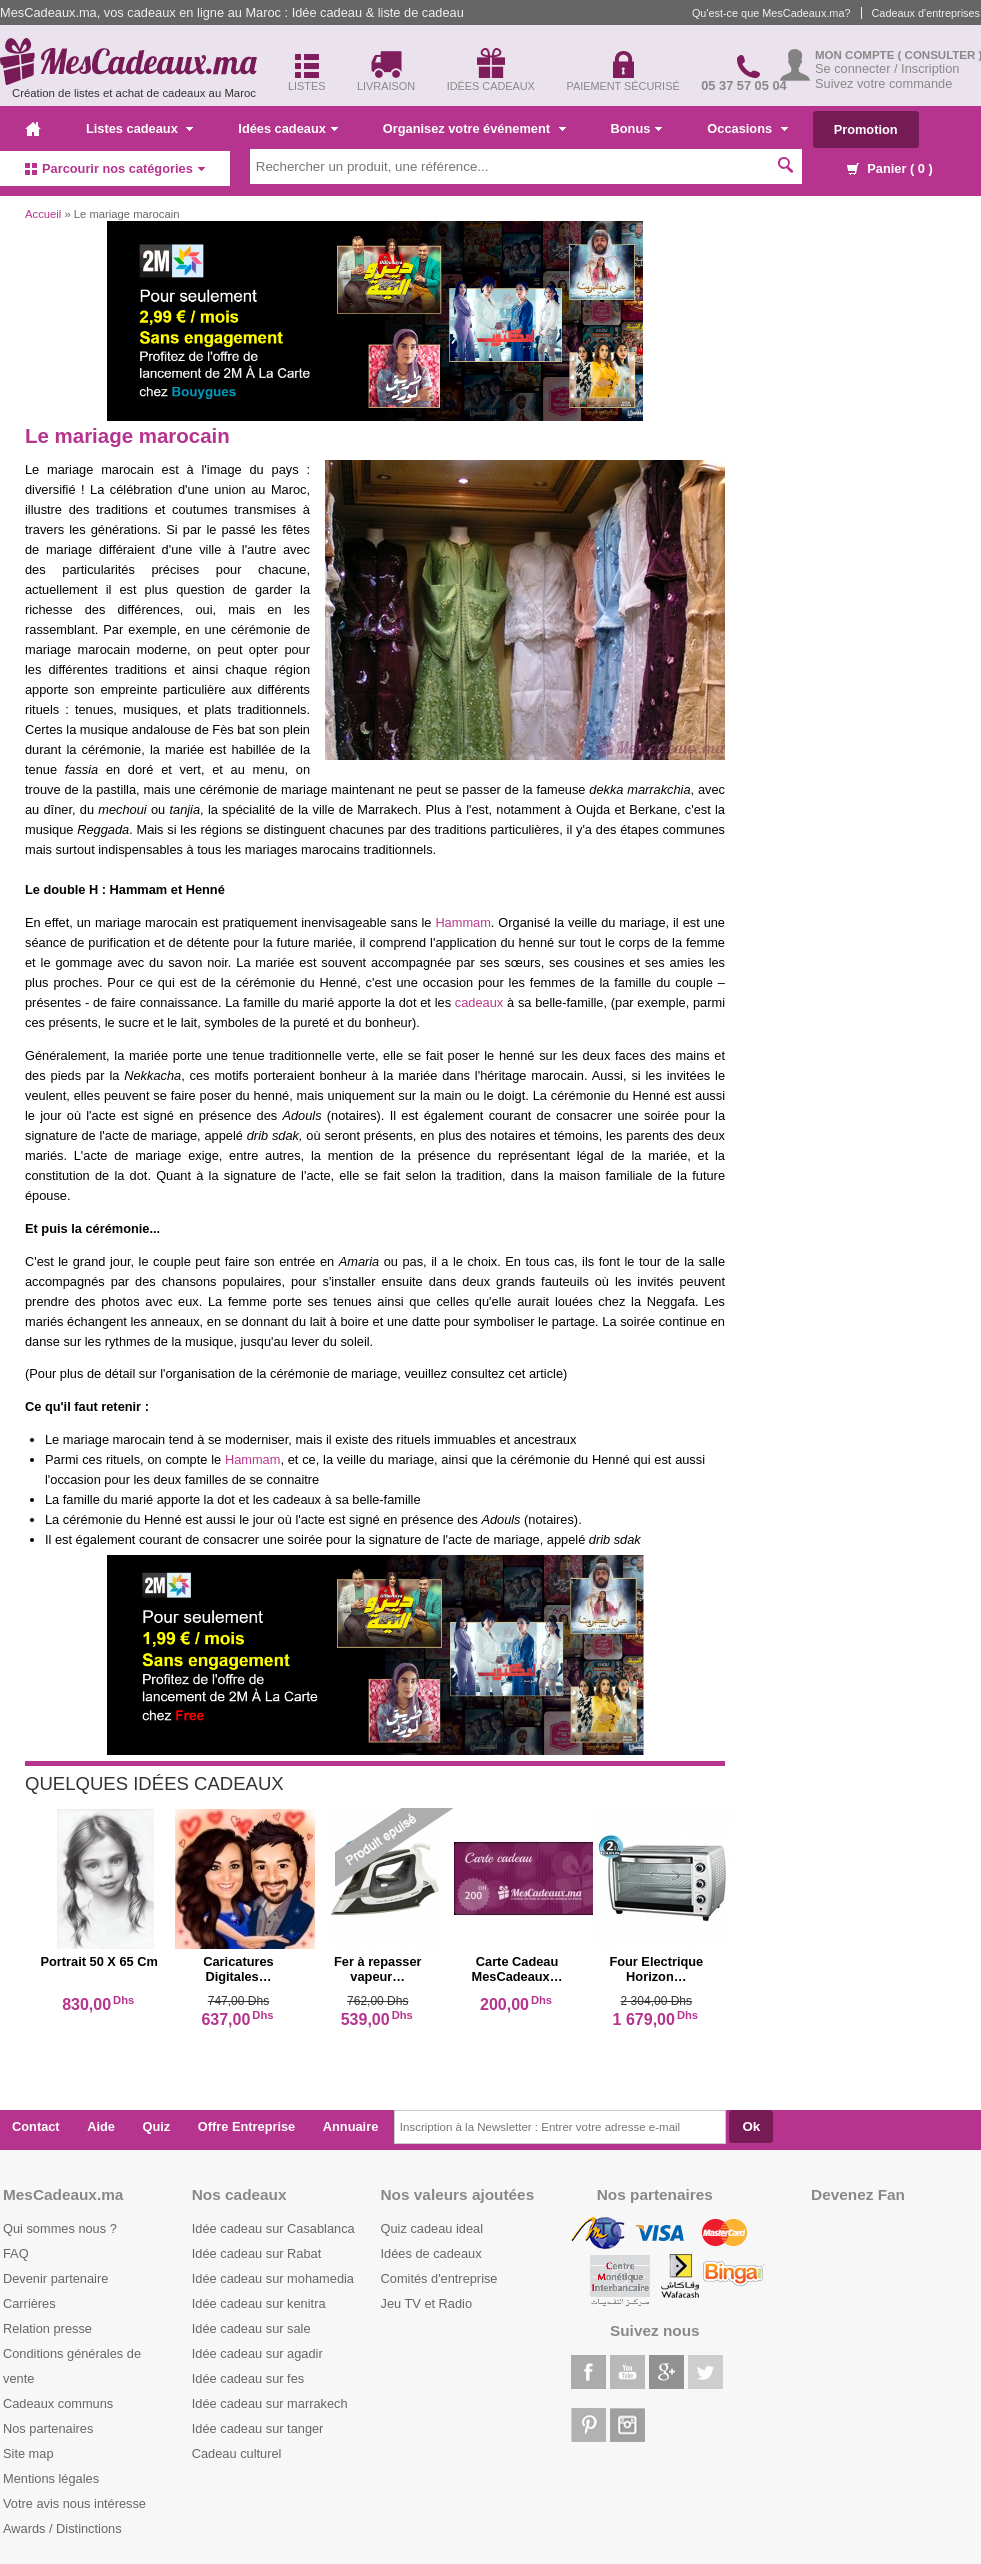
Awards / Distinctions (62, 2528)
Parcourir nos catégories (115, 168)
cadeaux (479, 1002)
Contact (36, 2126)
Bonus (637, 128)
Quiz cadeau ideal (432, 2228)
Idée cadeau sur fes (248, 2378)
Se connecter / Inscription (887, 68)
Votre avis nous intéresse (74, 2503)
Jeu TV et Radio (427, 2303)
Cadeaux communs (58, 2403)
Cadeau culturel (237, 2453)
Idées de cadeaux (431, 2253)
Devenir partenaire (55, 2278)
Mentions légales (51, 2478)
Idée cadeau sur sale (251, 2328)
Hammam (462, 922)
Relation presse (47, 2328)
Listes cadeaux (139, 128)
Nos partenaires (48, 2428)
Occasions (747, 128)
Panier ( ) (890, 168)
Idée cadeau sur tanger (258, 2428)
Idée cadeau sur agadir (257, 2353)
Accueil (43, 214)
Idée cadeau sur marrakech (270, 2403)
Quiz (157, 2126)
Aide (101, 2126)
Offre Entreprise (246, 2126)
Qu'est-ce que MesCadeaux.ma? (771, 13)
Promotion (866, 129)
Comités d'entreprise (439, 2278)
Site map (28, 2453)
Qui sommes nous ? (60, 2228)
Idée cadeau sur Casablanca (273, 2228)
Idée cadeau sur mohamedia (273, 2278)
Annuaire (350, 2126)
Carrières (29, 2303)
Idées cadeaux (288, 128)
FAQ (16, 2253)
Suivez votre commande (883, 83)
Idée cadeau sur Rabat (256, 2253)
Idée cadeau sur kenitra (259, 2303)
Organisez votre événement (474, 128)
